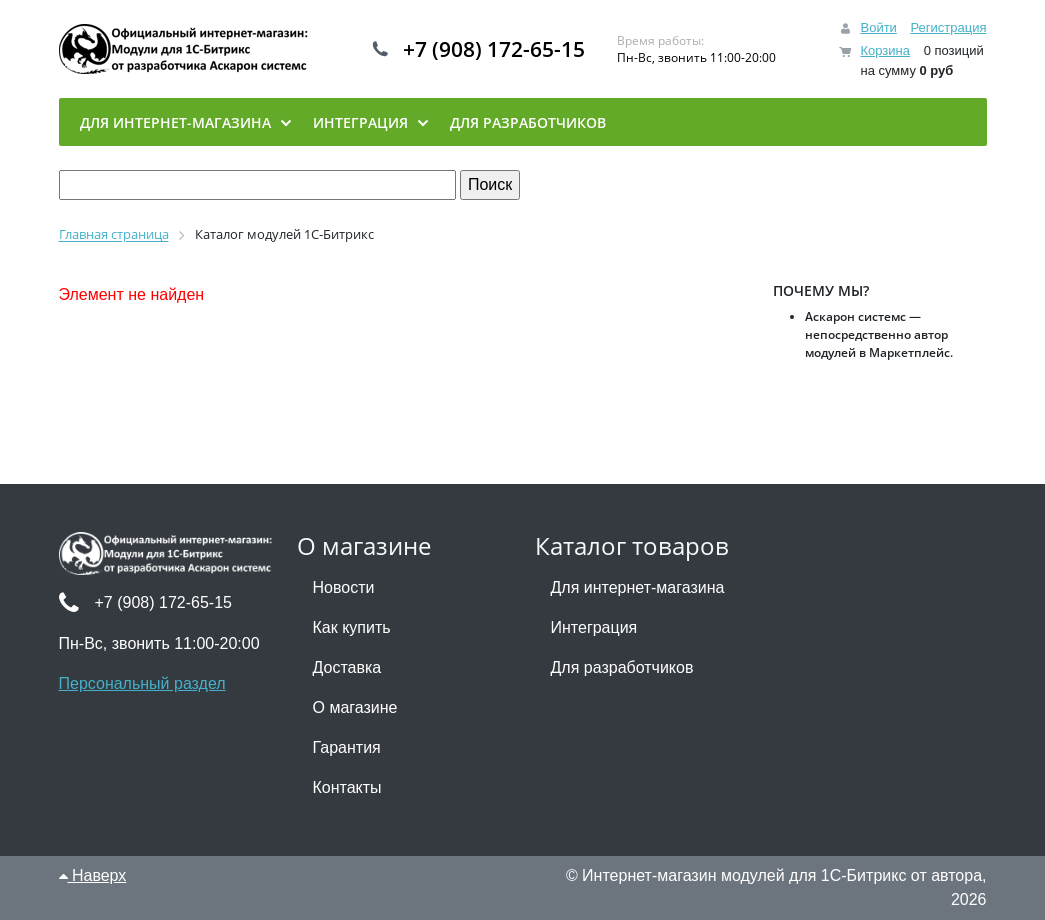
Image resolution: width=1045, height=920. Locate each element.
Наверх (93, 875)
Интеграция (594, 627)
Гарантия (347, 747)
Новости (344, 587)
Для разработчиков (622, 667)
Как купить (352, 627)
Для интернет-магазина (638, 587)
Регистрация (949, 27)
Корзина (885, 50)
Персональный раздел (142, 683)
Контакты (347, 787)
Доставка (347, 667)
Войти (878, 27)
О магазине (355, 707)
